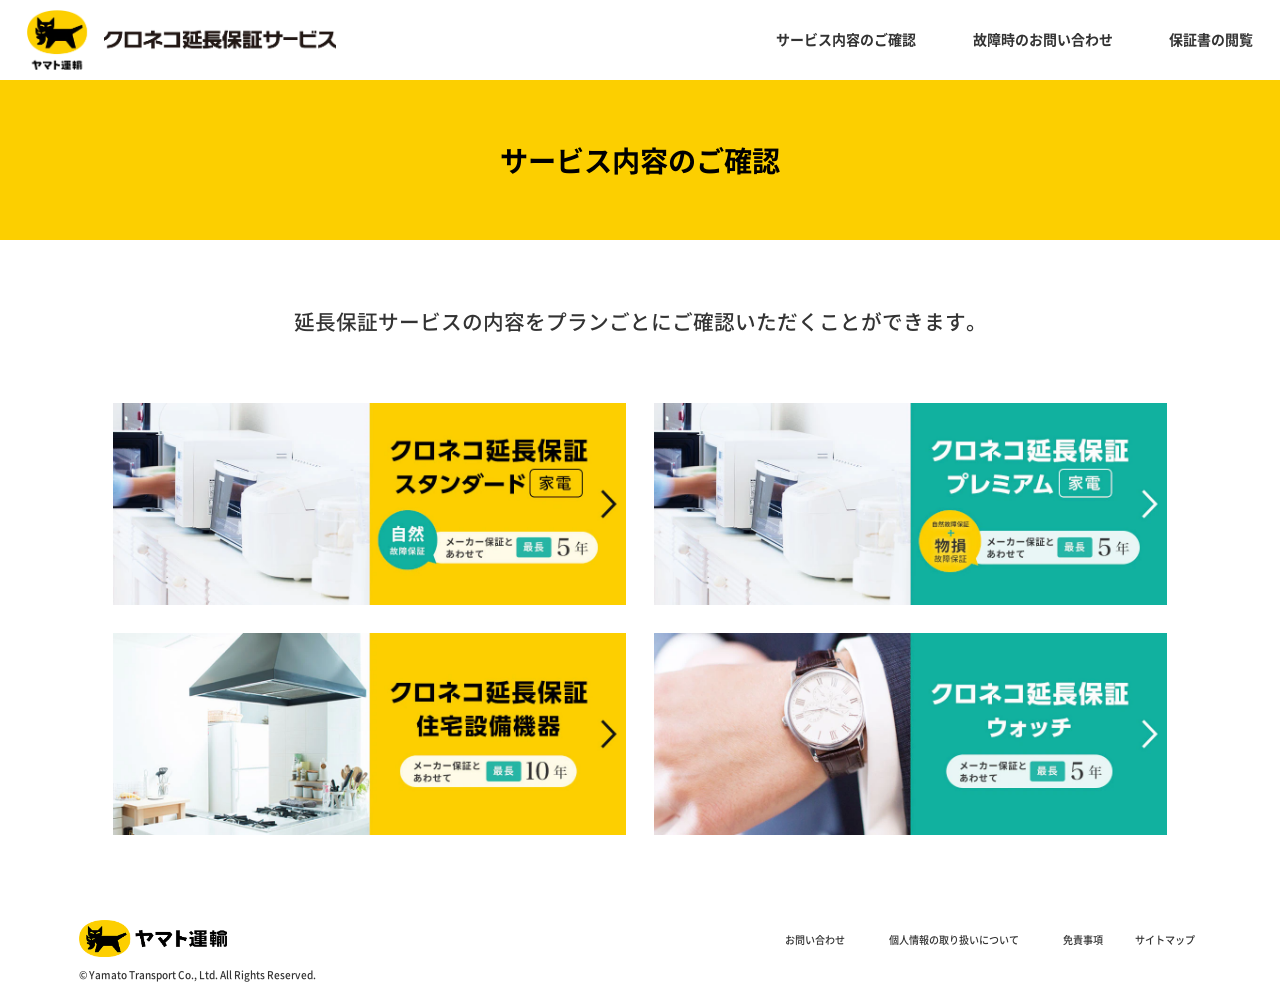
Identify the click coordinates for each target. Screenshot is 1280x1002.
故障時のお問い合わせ (1043, 39)
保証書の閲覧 (1211, 39)
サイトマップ (1165, 939)
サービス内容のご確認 (846, 39)
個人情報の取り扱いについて (954, 939)
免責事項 (1083, 939)
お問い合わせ (815, 939)
